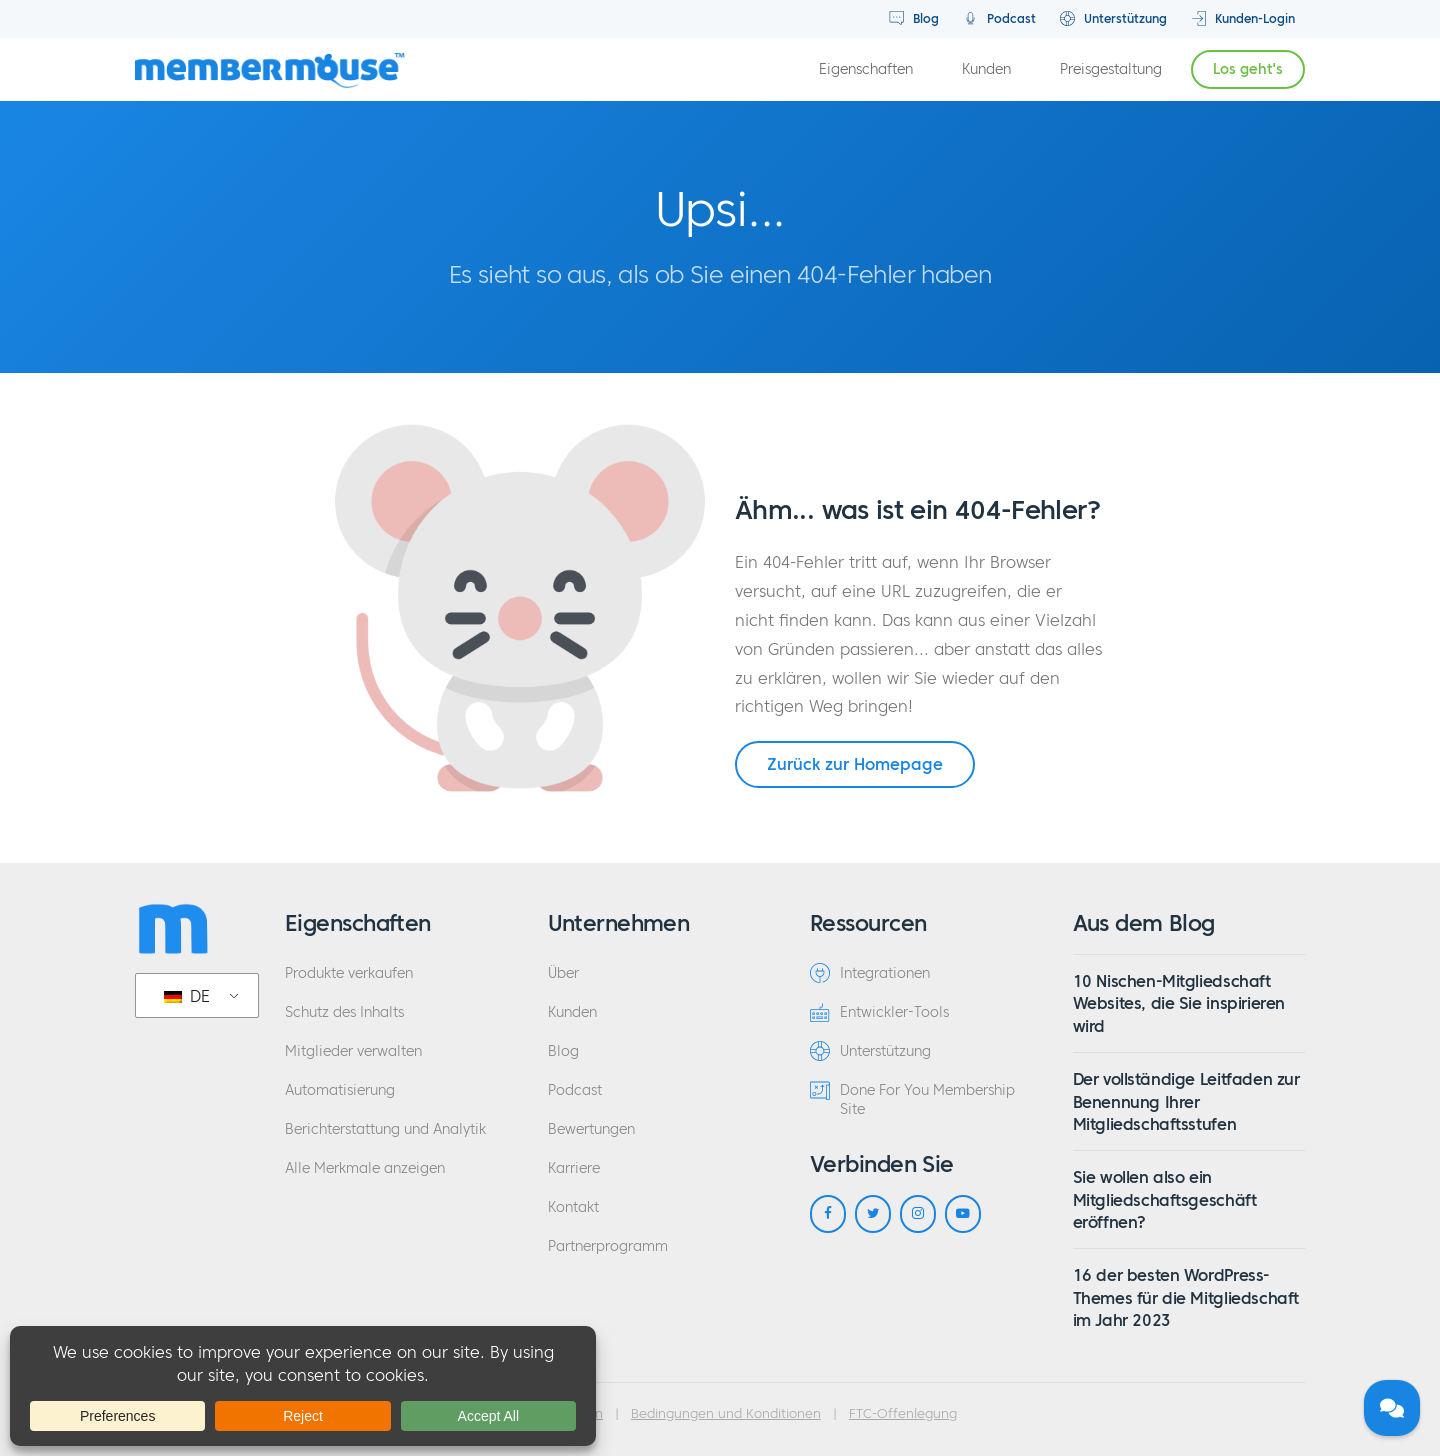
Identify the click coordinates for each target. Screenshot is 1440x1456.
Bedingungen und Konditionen (726, 1414)
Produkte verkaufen (349, 973)
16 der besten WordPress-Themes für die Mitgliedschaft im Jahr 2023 (1186, 1297)
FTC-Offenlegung (903, 1414)
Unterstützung (1113, 18)
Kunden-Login (1243, 18)
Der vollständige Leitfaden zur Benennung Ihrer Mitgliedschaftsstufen (1186, 1101)
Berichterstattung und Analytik (385, 1129)
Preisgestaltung (1111, 69)
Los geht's (1248, 69)
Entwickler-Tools (879, 1012)
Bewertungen (591, 1129)
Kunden (986, 69)
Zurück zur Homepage (855, 764)
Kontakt (573, 1207)
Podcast (999, 18)
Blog (914, 18)
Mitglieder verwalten (353, 1051)
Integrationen (870, 973)
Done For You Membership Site (912, 1099)
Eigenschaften (866, 69)
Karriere (574, 1168)
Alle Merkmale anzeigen (365, 1168)
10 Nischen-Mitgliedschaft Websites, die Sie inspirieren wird (1179, 1003)
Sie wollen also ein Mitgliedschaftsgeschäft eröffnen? (1165, 1199)
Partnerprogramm (608, 1246)
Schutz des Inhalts (344, 1012)
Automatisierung (340, 1090)
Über (563, 973)
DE (187, 996)
